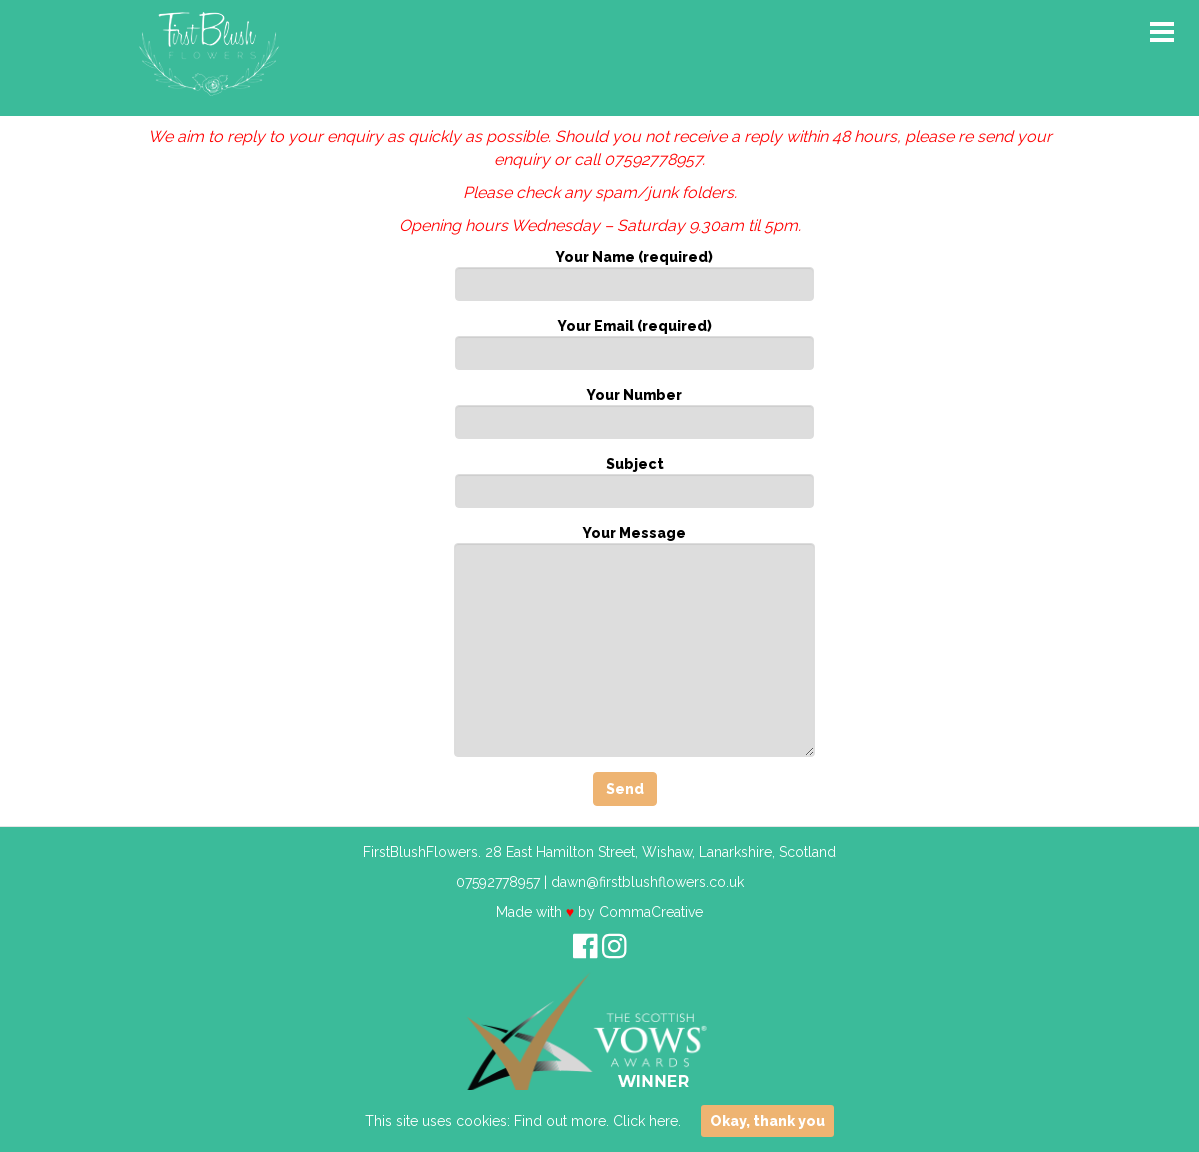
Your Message (634, 641)
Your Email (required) (634, 344)
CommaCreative (651, 912)
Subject (634, 482)
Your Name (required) (634, 275)
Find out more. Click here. (597, 1121)
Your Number (634, 413)
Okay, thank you (767, 1121)
